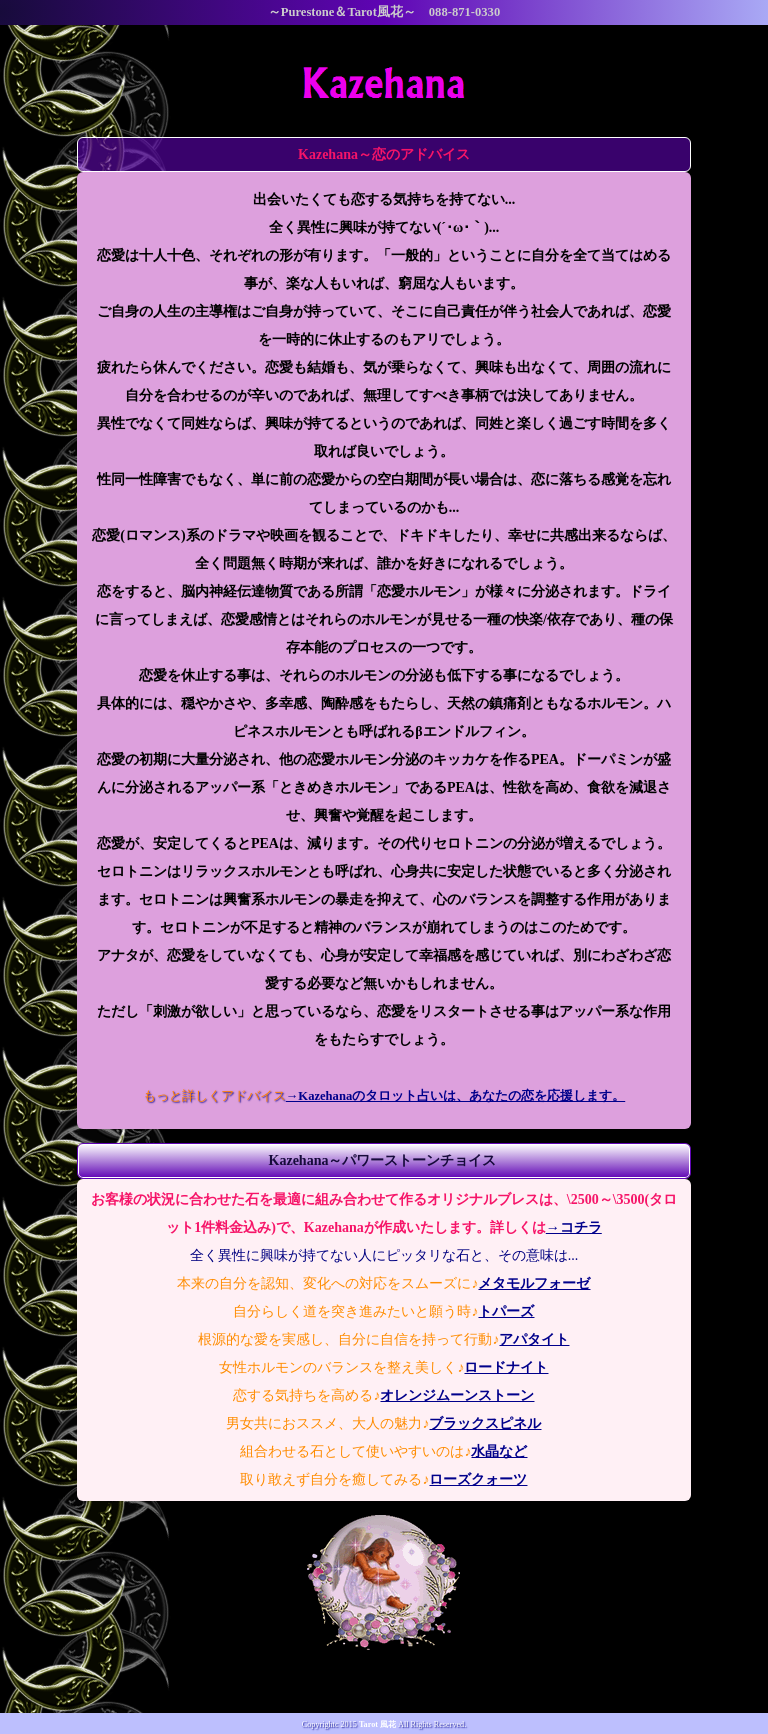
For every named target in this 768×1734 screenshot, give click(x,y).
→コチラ (574, 1227)
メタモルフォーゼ (534, 1283)
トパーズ (506, 1311)
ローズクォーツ (478, 1479)
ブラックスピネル (485, 1423)
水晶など (499, 1451)
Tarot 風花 (377, 1724)
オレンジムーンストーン (457, 1395)
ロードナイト (506, 1367)
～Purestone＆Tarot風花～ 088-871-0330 (384, 12)
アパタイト (534, 1339)
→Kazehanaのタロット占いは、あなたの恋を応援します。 (455, 1096)
